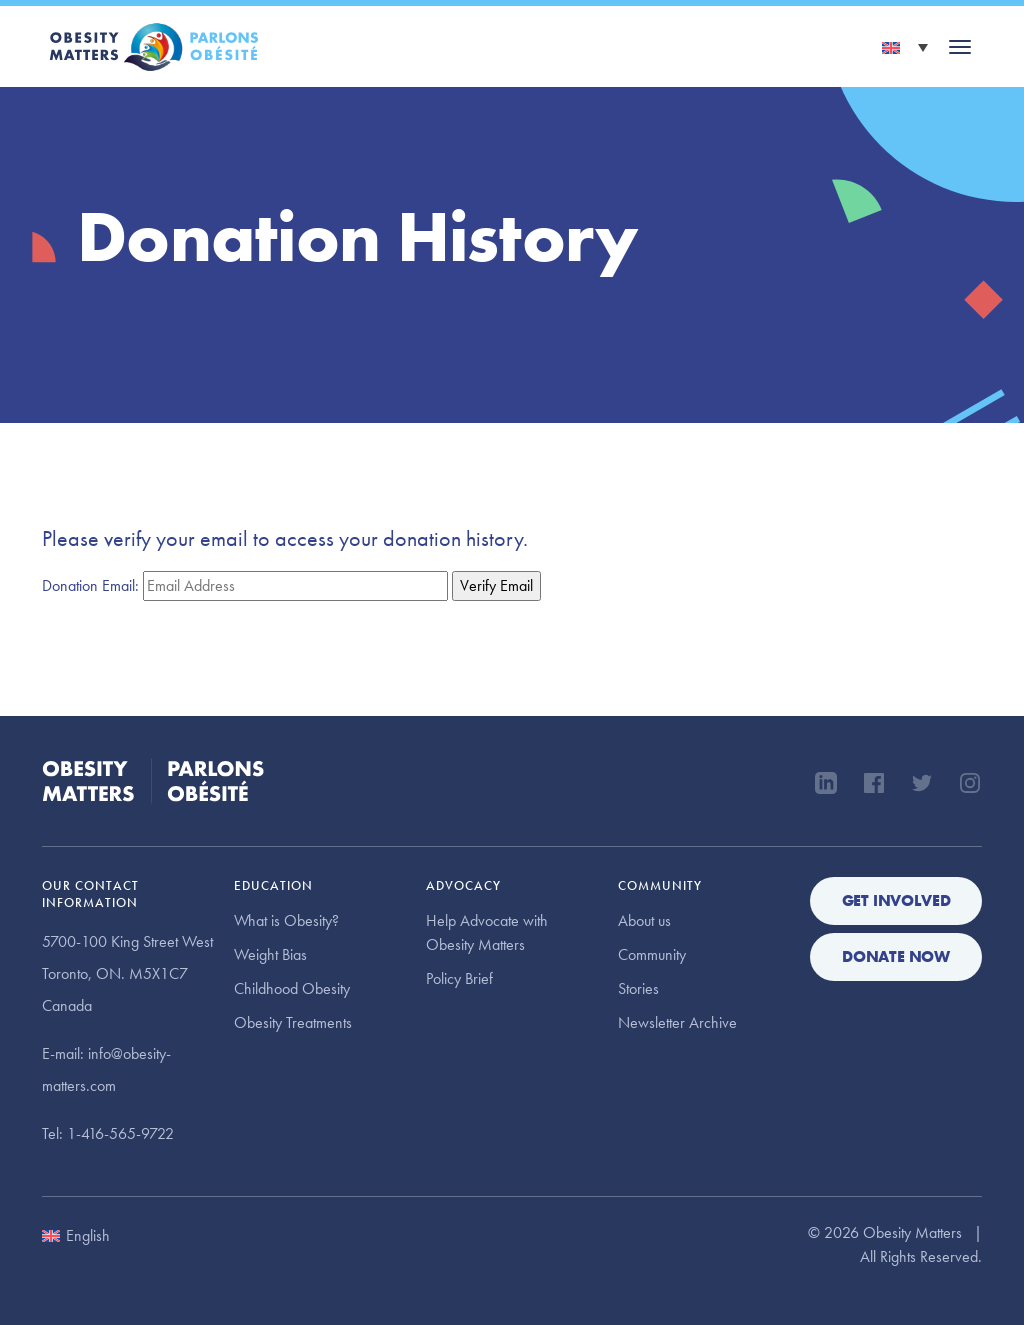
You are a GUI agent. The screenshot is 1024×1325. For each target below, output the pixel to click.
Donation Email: (90, 585)
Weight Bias (270, 954)
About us (644, 920)
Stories (638, 988)
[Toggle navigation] (960, 47)
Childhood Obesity (292, 988)
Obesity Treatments (293, 1022)
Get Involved (896, 900)
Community (652, 954)
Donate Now (896, 956)
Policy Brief (459, 978)
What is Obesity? (286, 920)
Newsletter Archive (677, 1022)
